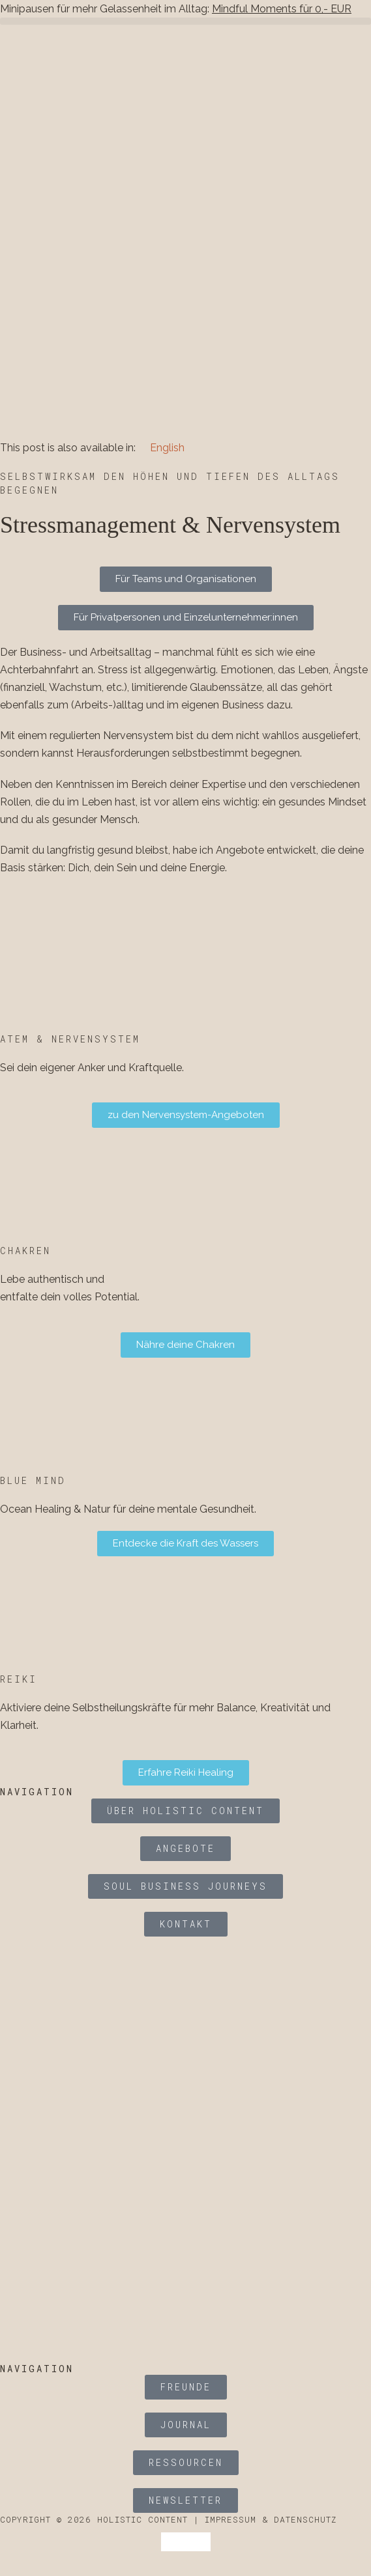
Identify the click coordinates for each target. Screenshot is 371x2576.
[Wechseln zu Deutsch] (173, 2541)
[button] (185, 21)
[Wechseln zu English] (161, 446)
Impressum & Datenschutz (271, 2519)
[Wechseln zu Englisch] (198, 2541)
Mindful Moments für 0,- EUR (281, 9)
